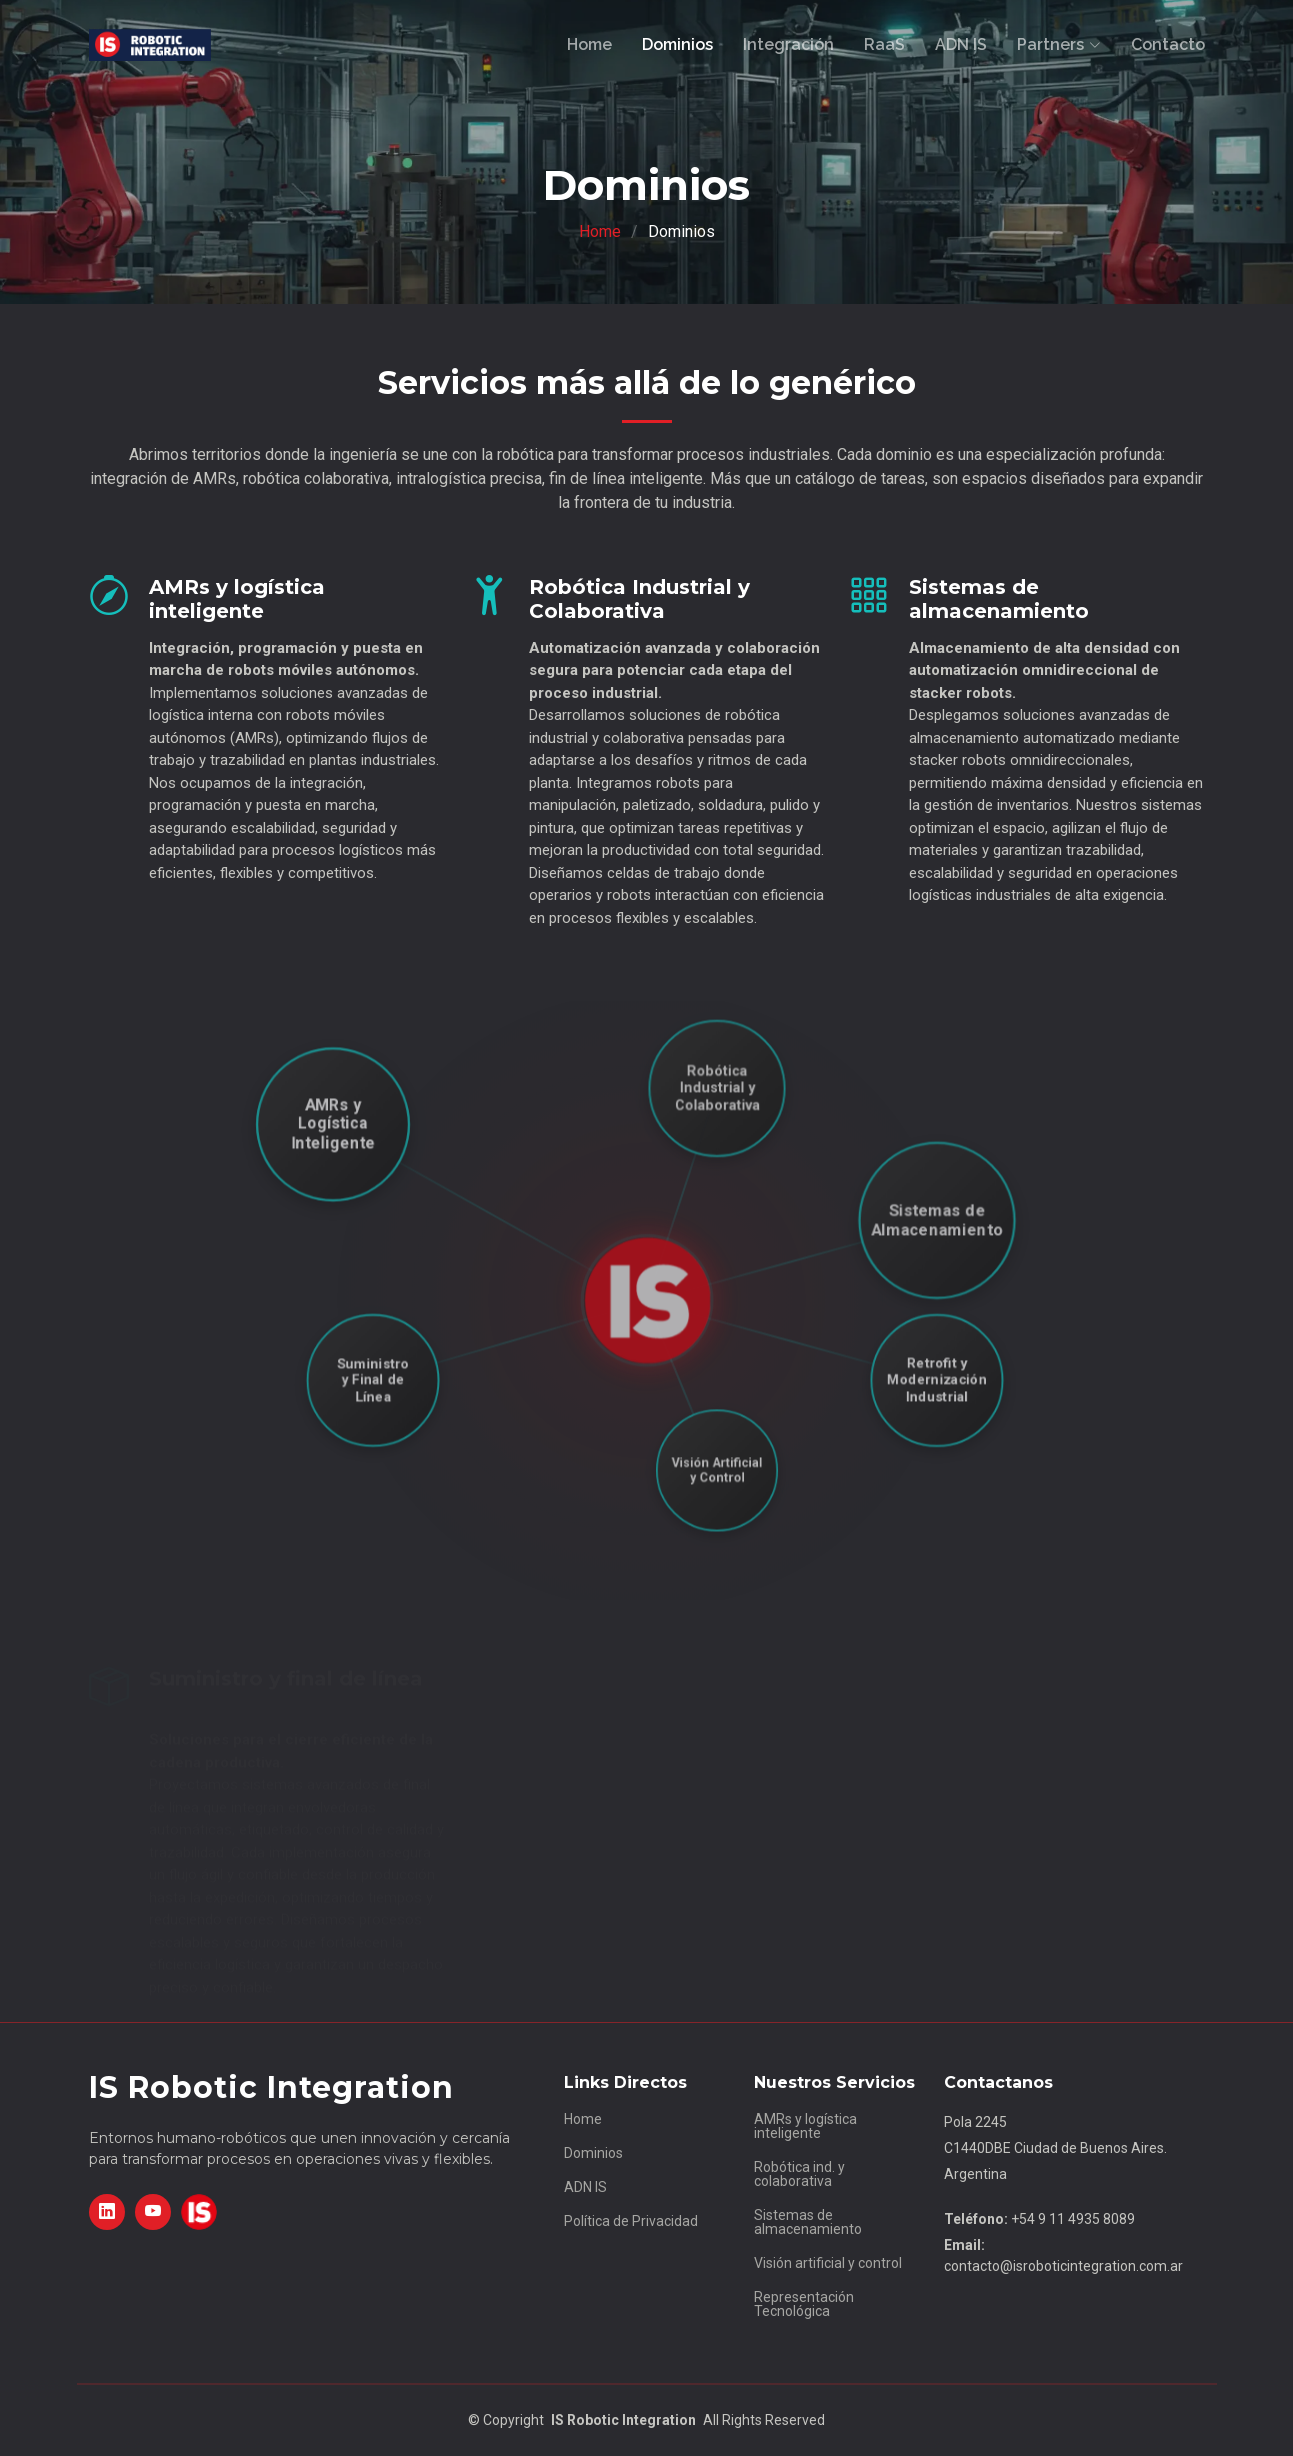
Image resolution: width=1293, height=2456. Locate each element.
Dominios (677, 44)
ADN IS (961, 44)
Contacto (1168, 44)
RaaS (884, 44)
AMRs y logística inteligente (805, 2126)
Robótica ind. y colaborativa (799, 2174)
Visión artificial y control (828, 2263)
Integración (788, 44)
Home (589, 44)
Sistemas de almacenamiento (808, 2222)
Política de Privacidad (631, 2221)
